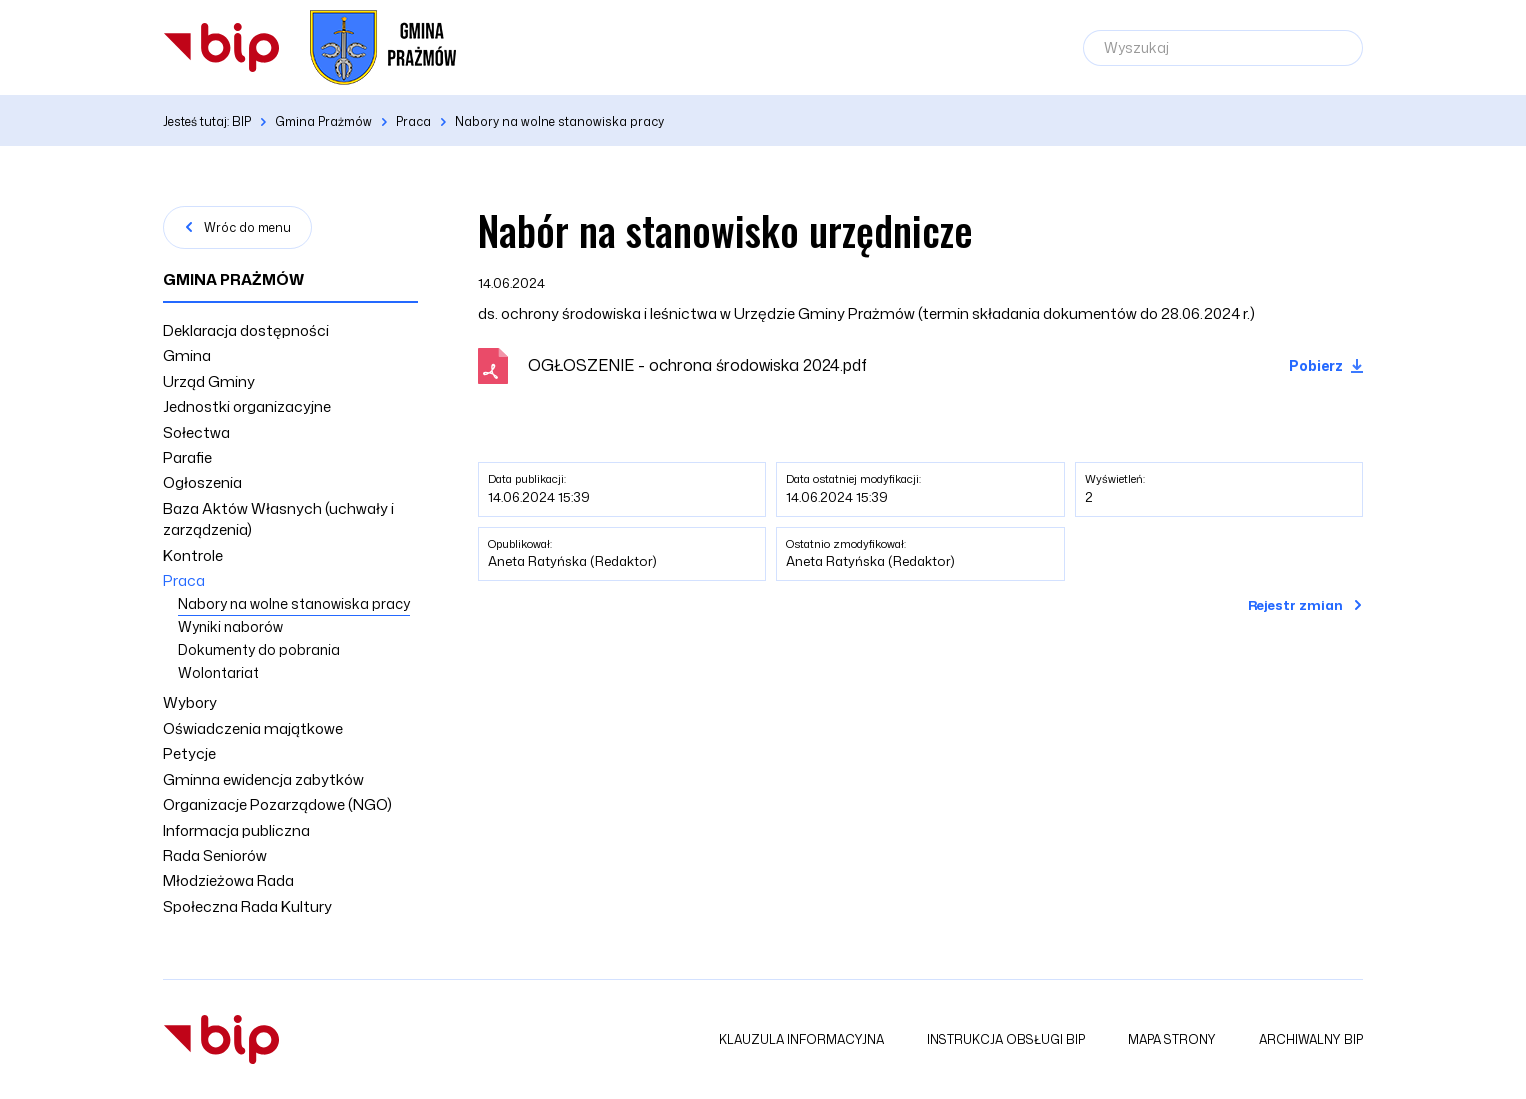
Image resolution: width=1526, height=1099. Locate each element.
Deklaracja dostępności (246, 330)
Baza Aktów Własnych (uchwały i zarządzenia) (278, 519)
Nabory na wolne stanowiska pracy (294, 603)
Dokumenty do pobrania (259, 649)
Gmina (187, 355)
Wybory (190, 702)
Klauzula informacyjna (801, 1039)
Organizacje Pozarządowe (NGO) (277, 804)
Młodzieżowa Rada (228, 880)
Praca (184, 580)
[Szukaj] (1338, 48)
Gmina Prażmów (233, 279)
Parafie (187, 457)
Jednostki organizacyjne (247, 406)
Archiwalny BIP (1311, 1039)
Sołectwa (196, 432)
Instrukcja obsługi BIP (1006, 1039)
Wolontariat (218, 672)
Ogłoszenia (202, 482)
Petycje (189, 753)
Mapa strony (1172, 1039)
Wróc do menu (247, 227)
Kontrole (193, 555)
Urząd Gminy (209, 381)
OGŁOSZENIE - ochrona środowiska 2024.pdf (697, 365)
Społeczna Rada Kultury (247, 906)
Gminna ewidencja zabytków (263, 779)
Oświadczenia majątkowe (253, 728)
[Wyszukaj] (1223, 48)
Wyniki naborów (230, 626)
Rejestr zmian (1295, 605)
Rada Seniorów (215, 855)
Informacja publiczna (236, 830)
